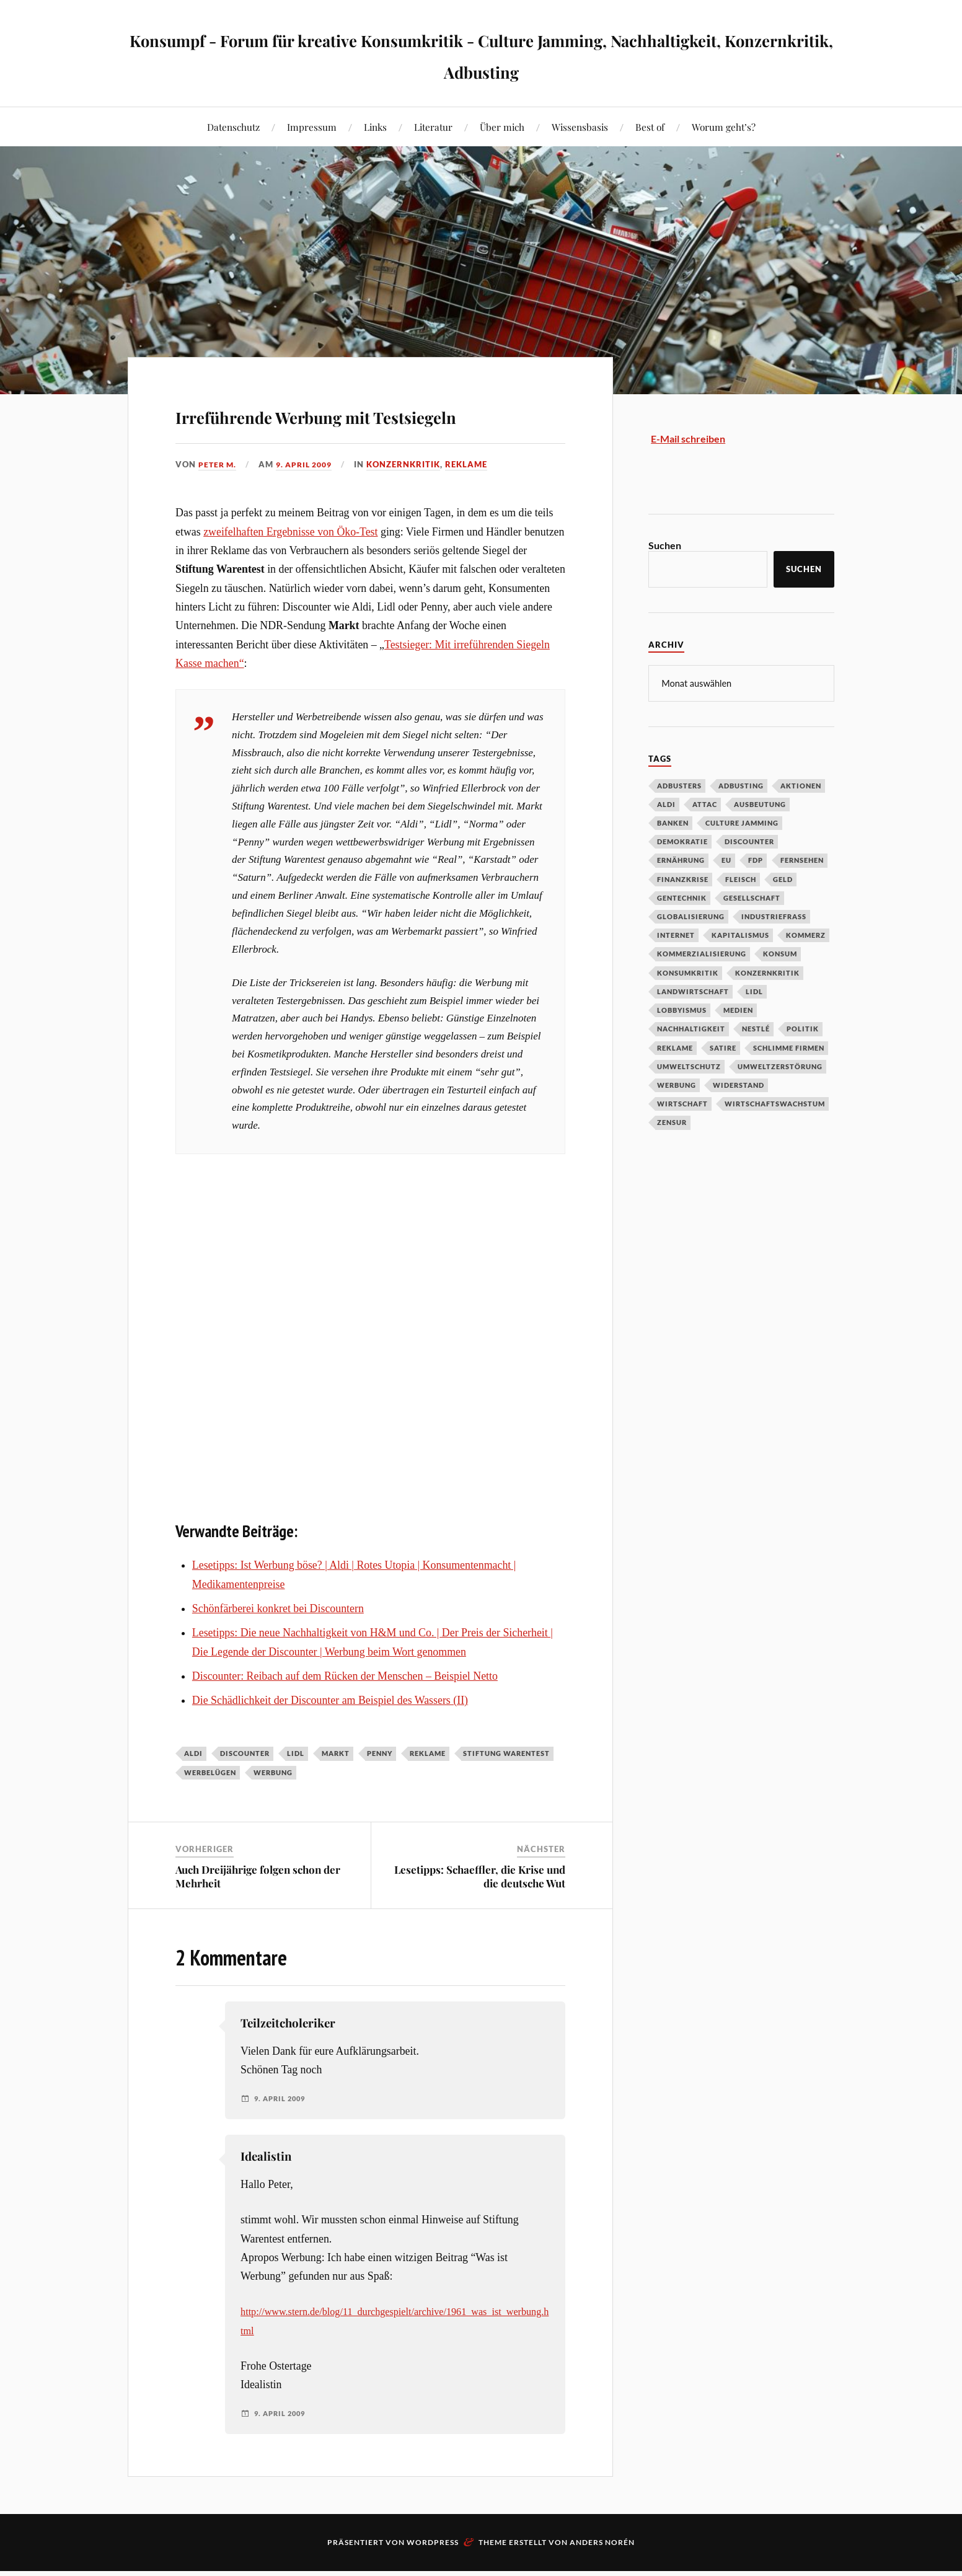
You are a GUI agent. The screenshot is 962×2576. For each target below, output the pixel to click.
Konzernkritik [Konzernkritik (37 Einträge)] (767, 973)
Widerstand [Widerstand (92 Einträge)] (738, 1085)
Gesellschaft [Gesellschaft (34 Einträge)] (751, 898)
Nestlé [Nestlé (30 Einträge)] (756, 1029)
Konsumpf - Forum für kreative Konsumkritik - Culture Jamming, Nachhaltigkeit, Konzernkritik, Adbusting (481, 53)
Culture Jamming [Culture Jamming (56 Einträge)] (742, 823)
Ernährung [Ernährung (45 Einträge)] (681, 860)
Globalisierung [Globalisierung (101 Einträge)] (691, 916)
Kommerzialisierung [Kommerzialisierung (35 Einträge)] (701, 954)
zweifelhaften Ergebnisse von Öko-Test (290, 567)
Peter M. (218, 500)
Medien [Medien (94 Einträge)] (738, 1010)
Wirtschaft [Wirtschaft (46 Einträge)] (682, 1104)
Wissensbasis (580, 126)
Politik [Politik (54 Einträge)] (803, 1029)
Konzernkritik (412, 500)
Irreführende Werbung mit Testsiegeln (343, 430)
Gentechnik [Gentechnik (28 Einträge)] (682, 898)
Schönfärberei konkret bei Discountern (278, 1644)
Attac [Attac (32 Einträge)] (704, 804)
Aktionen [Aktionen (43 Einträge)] (800, 786)
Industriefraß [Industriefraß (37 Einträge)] (773, 916)
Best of (649, 126)
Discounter (245, 1789)
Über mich (502, 126)
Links (375, 126)
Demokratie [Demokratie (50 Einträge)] (682, 841)
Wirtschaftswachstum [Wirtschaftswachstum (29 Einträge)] (775, 1104)
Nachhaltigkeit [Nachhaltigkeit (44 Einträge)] (691, 1029)
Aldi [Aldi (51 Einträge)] (666, 804)
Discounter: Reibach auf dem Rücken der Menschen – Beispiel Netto (345, 1711)
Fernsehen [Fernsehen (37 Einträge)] (802, 860)
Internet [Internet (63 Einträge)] (676, 935)
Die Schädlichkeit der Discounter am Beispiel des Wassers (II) (330, 1735)
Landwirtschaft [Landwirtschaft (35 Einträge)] (693, 991)
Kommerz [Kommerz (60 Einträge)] (806, 935)
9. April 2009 (309, 500)
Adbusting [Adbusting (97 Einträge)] (741, 786)
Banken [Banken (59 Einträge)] (673, 823)
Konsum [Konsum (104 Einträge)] (780, 954)
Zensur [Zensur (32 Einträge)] (672, 1122)
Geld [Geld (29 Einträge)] (783, 879)
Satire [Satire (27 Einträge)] (723, 1048)
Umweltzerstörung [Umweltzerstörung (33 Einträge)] (780, 1066)
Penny (379, 1789)
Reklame (475, 500)
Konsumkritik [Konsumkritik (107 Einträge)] (687, 973)
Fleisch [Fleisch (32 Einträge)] (740, 879)
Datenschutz (233, 126)
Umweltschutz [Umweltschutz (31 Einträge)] (689, 1066)
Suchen (664, 545)
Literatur (433, 126)
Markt (336, 1789)
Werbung (273, 1808)
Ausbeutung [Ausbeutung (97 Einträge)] (760, 804)
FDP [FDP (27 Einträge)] (755, 860)
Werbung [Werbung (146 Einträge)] (676, 1085)
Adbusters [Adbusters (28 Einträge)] (679, 786)
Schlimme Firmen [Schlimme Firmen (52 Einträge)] (788, 1048)
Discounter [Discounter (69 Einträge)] (749, 841)
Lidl (295, 1789)
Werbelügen (210, 1808)
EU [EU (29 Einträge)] (726, 860)
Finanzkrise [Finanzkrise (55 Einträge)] (682, 879)
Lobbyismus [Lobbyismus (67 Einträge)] (682, 1010)
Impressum (312, 126)
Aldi (193, 1789)
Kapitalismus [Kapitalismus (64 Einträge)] (740, 935)
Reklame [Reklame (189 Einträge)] (675, 1048)
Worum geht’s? (724, 126)
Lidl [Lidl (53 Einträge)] (754, 991)
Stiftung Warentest (506, 1789)
